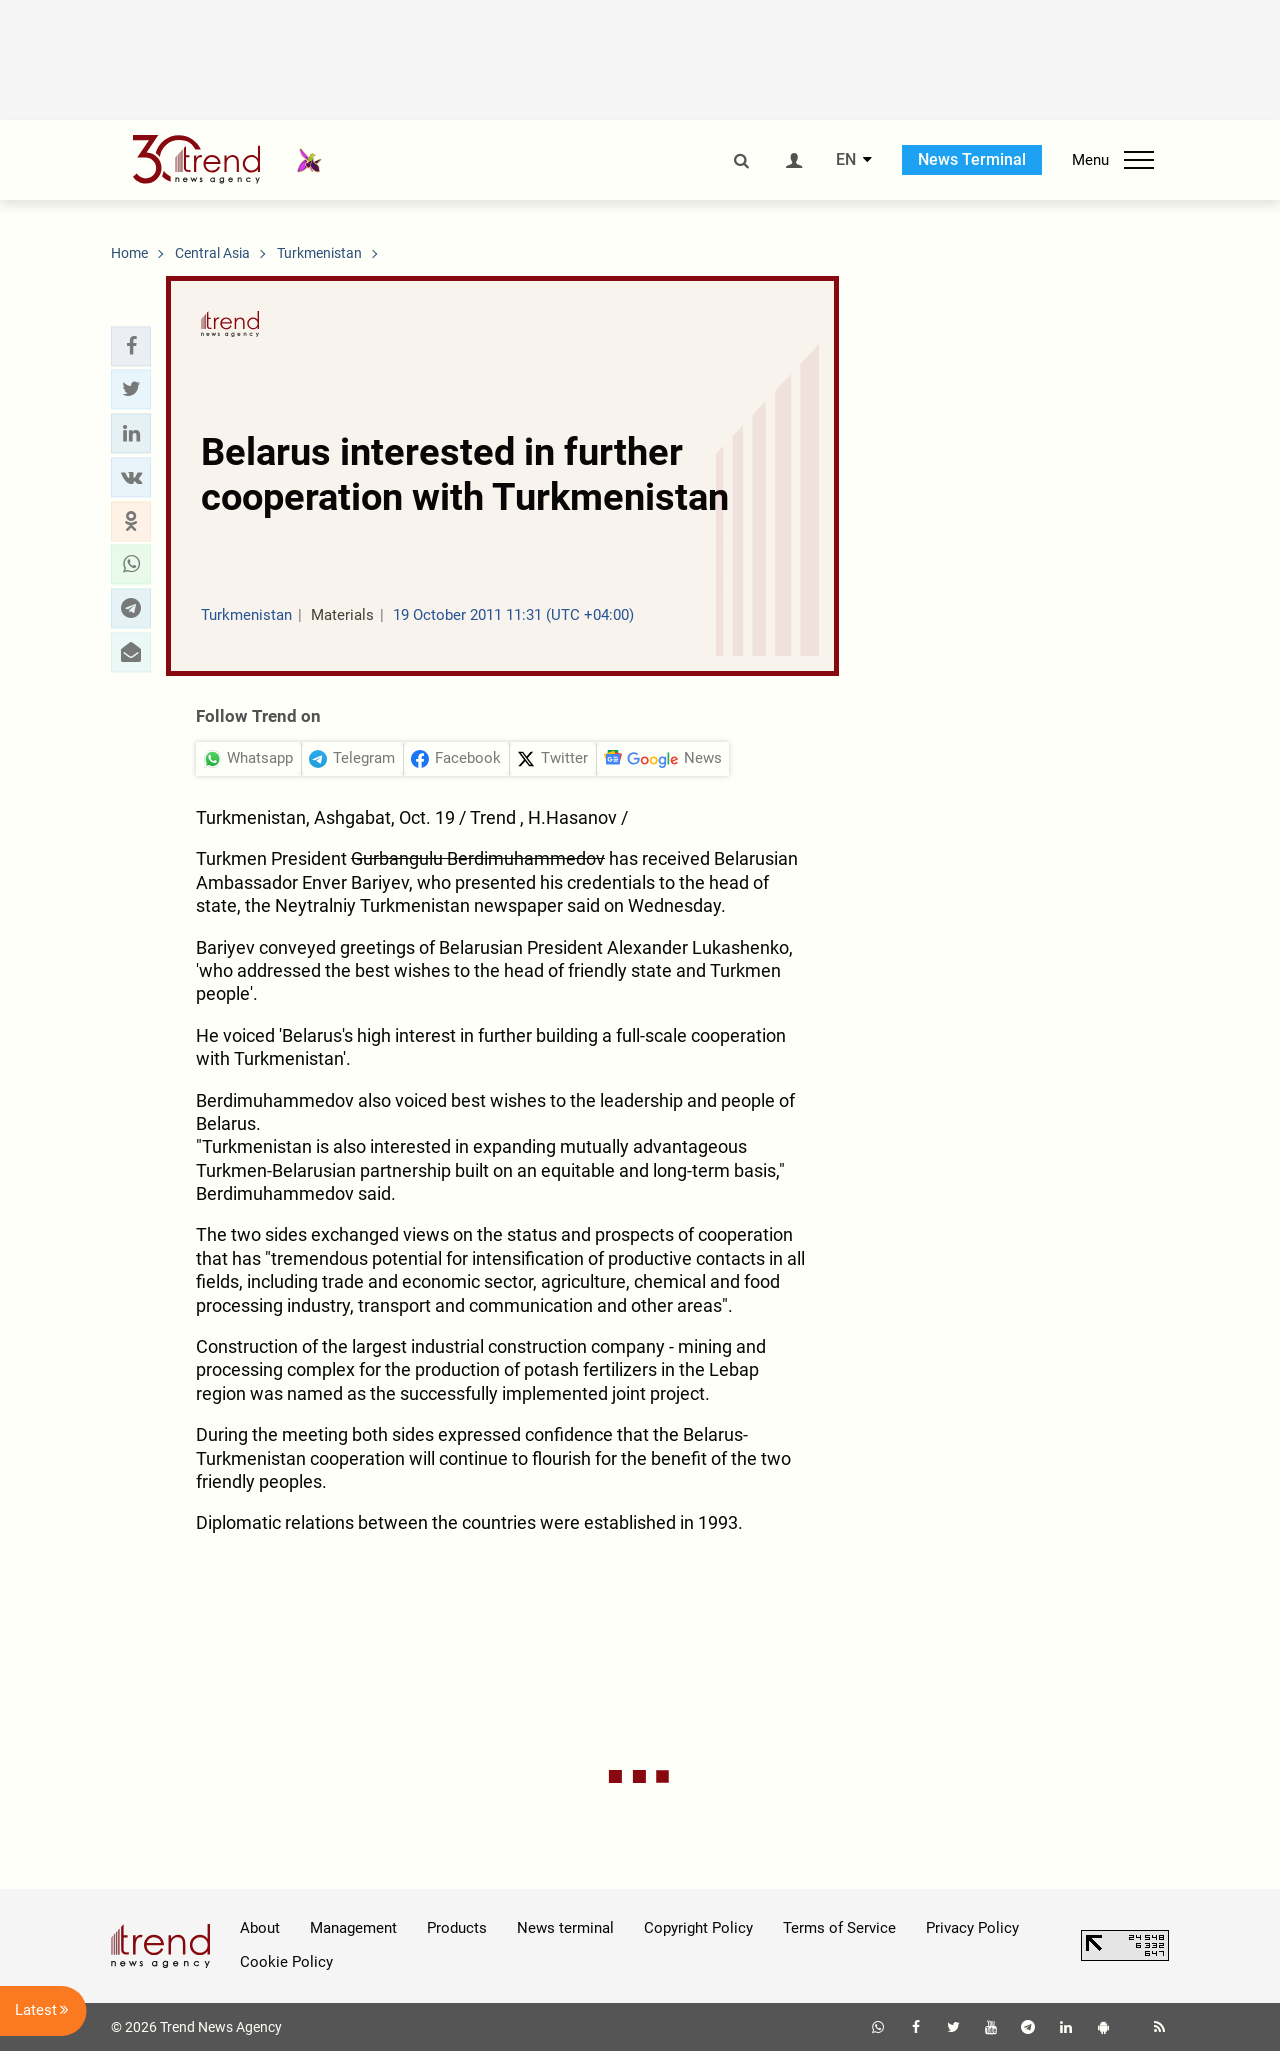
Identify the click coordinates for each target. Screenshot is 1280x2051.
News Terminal (972, 159)
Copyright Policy (698, 1928)
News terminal (565, 1928)
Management (353, 1928)
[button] (131, 346)
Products (457, 1928)
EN (846, 160)
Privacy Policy (972, 1928)
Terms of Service (839, 1928)
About (260, 1928)
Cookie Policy (286, 1962)
